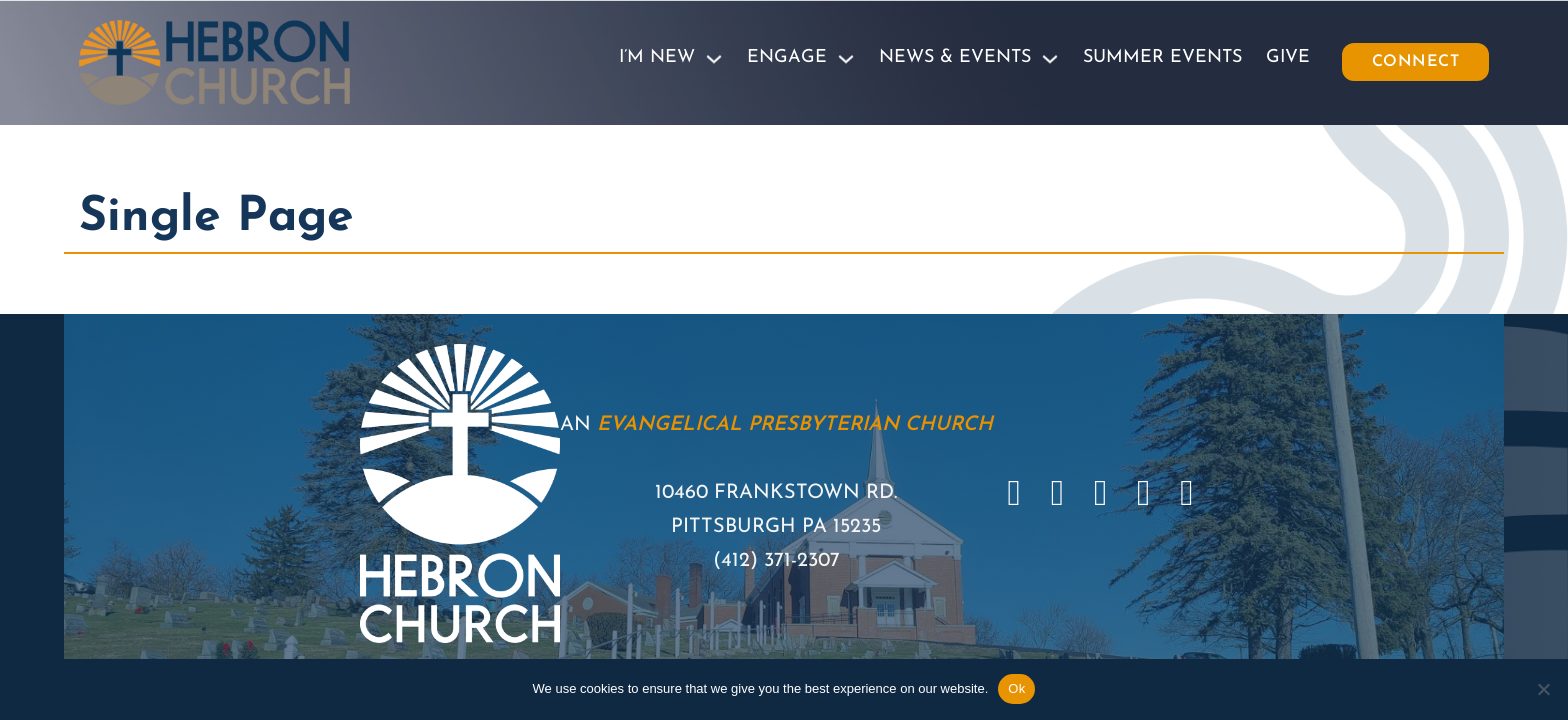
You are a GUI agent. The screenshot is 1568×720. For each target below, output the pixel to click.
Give (1288, 57)
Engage (787, 57)
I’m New (657, 57)
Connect (1416, 62)
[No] (1543, 689)
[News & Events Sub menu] (1050, 59)
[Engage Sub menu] (846, 59)
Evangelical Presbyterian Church (795, 425)
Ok (1016, 688)
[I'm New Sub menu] (714, 59)
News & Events (955, 57)
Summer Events (1162, 57)
